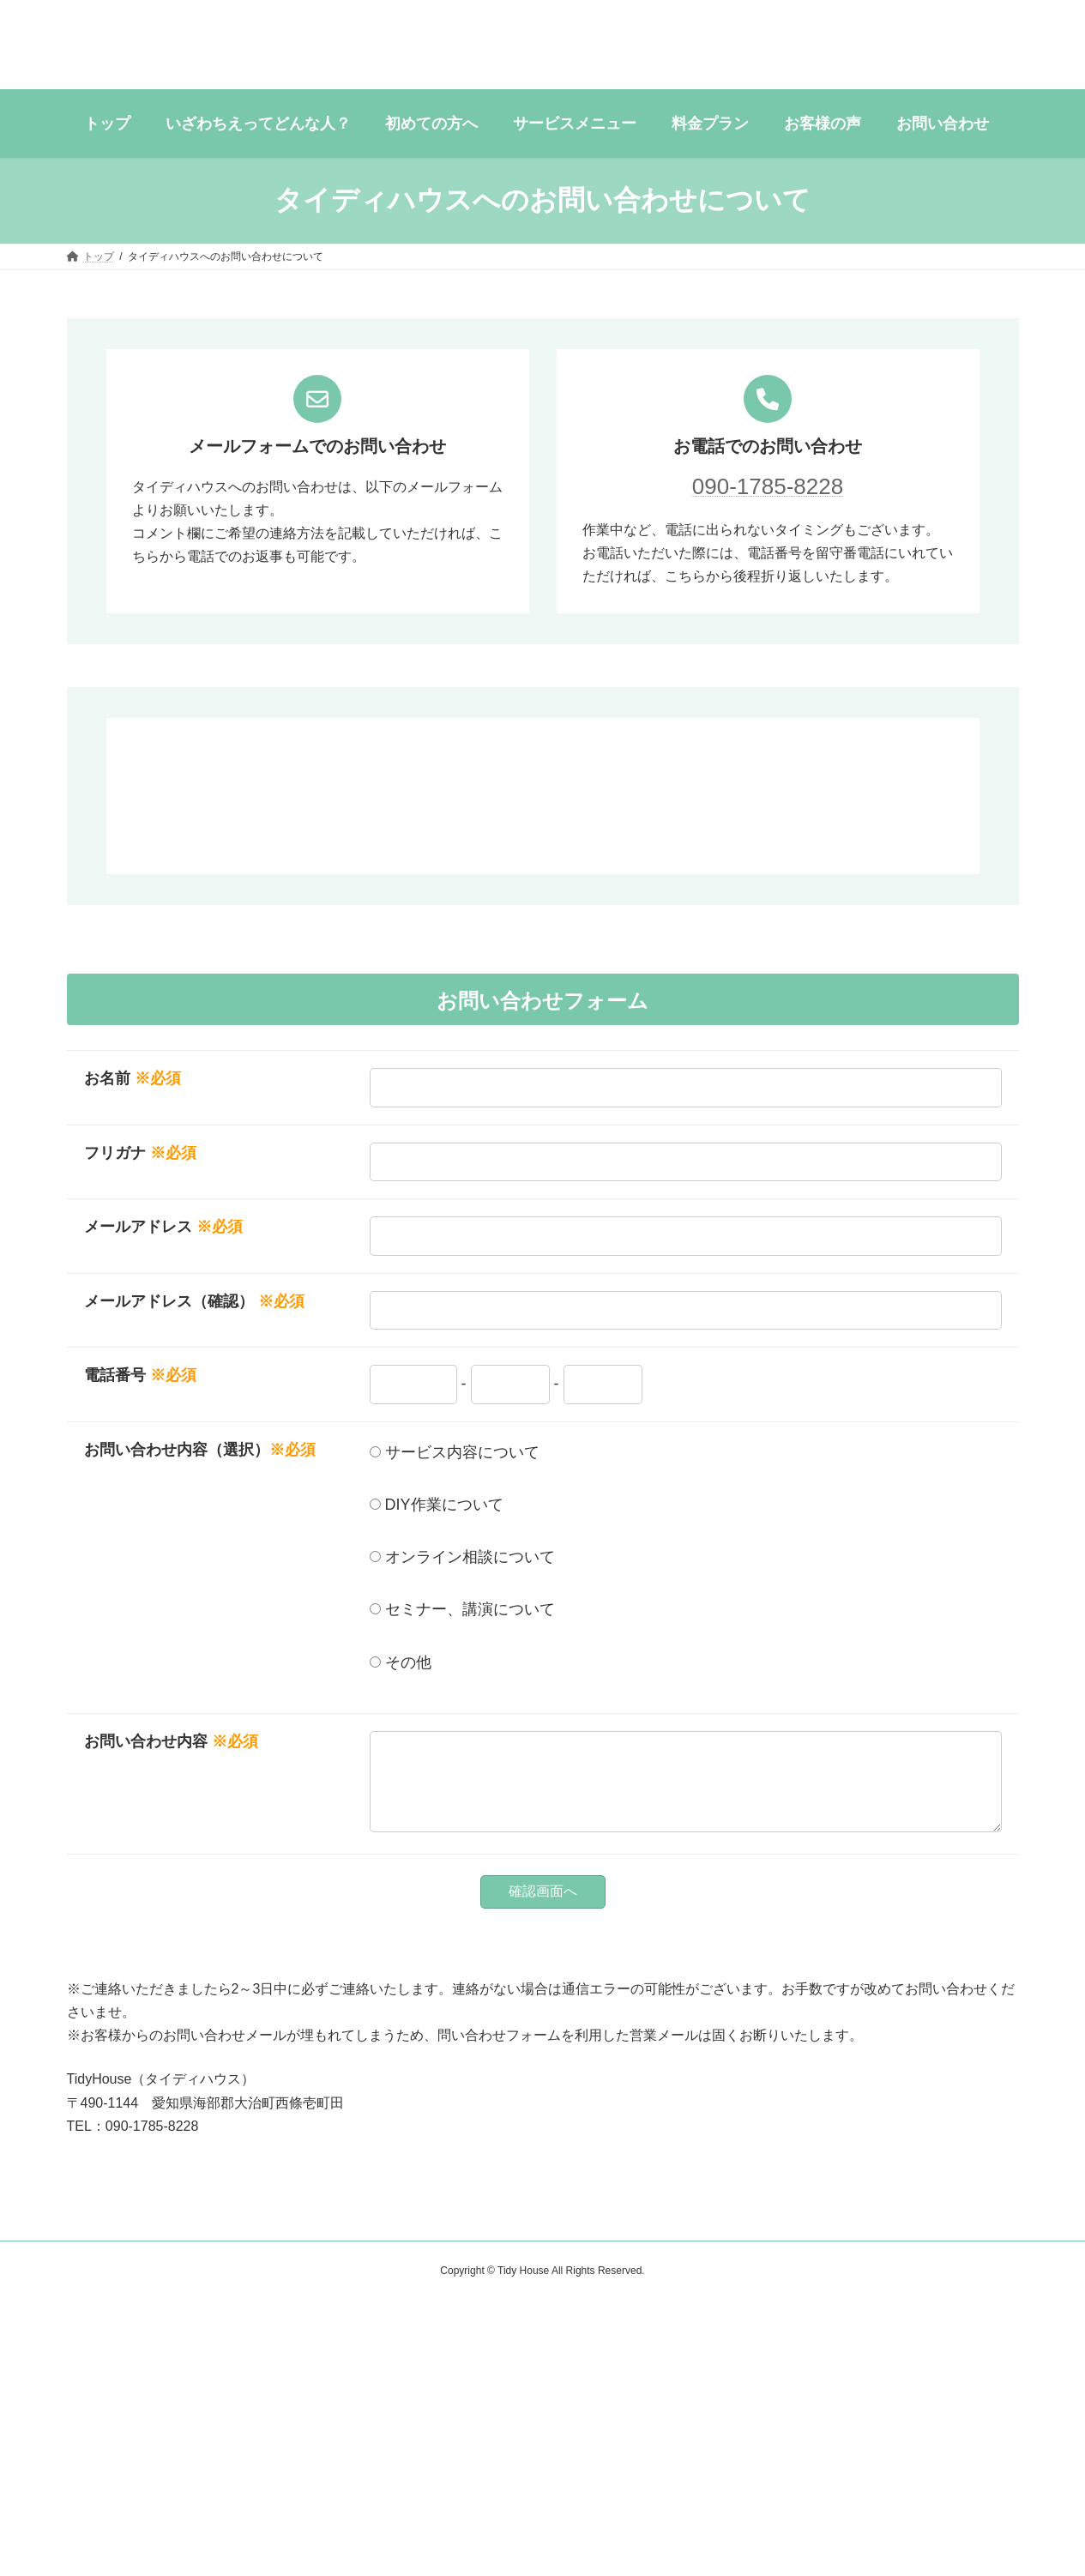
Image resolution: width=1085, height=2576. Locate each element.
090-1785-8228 (767, 486)
